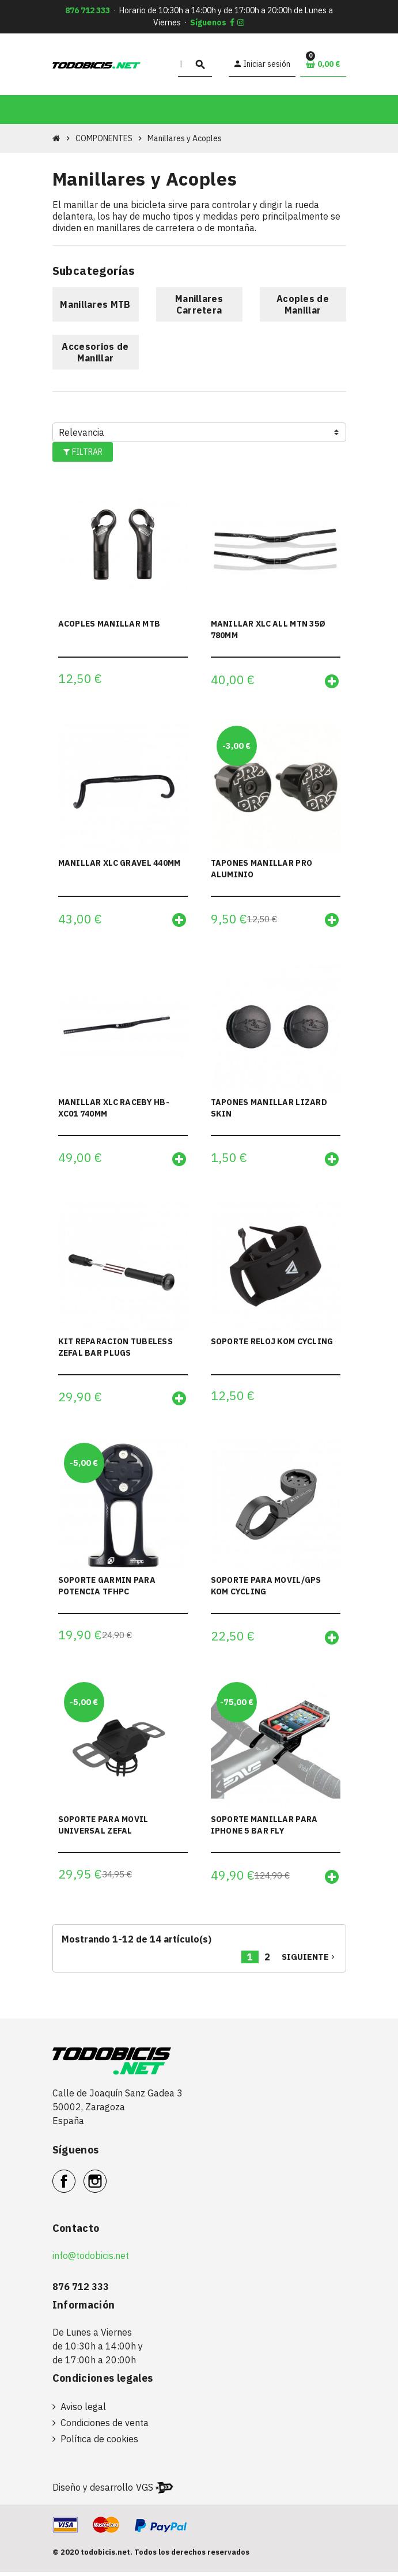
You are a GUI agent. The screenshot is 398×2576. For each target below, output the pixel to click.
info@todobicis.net (90, 2259)
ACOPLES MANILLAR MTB (109, 623)
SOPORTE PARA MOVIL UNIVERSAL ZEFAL (103, 1828)
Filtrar (82, 452)
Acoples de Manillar (302, 304)
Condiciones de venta (104, 2426)
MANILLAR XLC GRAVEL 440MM (119, 863)
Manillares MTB (95, 304)
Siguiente (309, 1960)
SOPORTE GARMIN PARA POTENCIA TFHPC (107, 1589)
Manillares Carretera (199, 304)
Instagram (106, 2178)
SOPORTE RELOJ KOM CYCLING (272, 1343)
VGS (144, 2491)
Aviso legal (83, 2410)
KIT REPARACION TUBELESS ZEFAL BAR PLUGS (115, 1349)
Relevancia (81, 432)
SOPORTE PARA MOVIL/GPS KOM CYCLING (266, 1589)
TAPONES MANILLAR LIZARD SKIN (269, 1109)
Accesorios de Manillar (95, 352)
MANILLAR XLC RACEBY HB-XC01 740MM (113, 1109)
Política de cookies (99, 2443)
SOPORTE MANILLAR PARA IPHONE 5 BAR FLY (264, 1828)
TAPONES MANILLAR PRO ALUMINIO (262, 869)
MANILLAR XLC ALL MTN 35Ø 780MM (268, 629)
